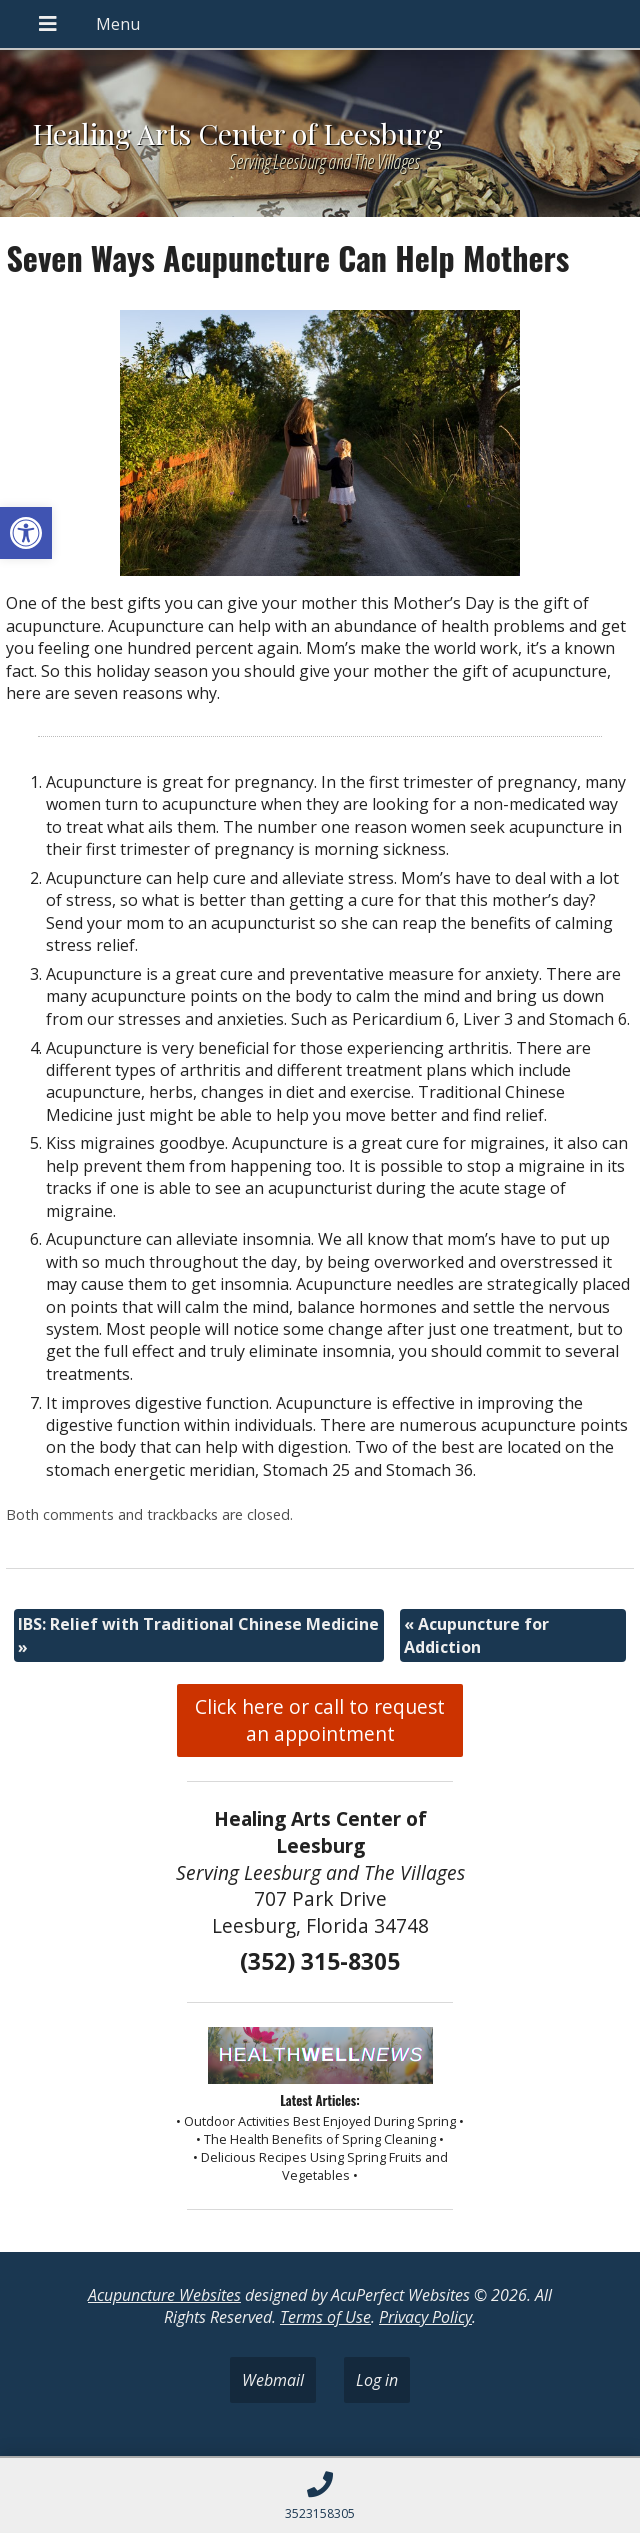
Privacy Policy (425, 2317)
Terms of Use (325, 2317)
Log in (377, 2380)
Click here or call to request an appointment (320, 1720)
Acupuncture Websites (164, 2295)
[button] (26, 533)
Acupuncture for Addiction (476, 1635)
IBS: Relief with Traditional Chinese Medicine (198, 1635)
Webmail (273, 2380)
